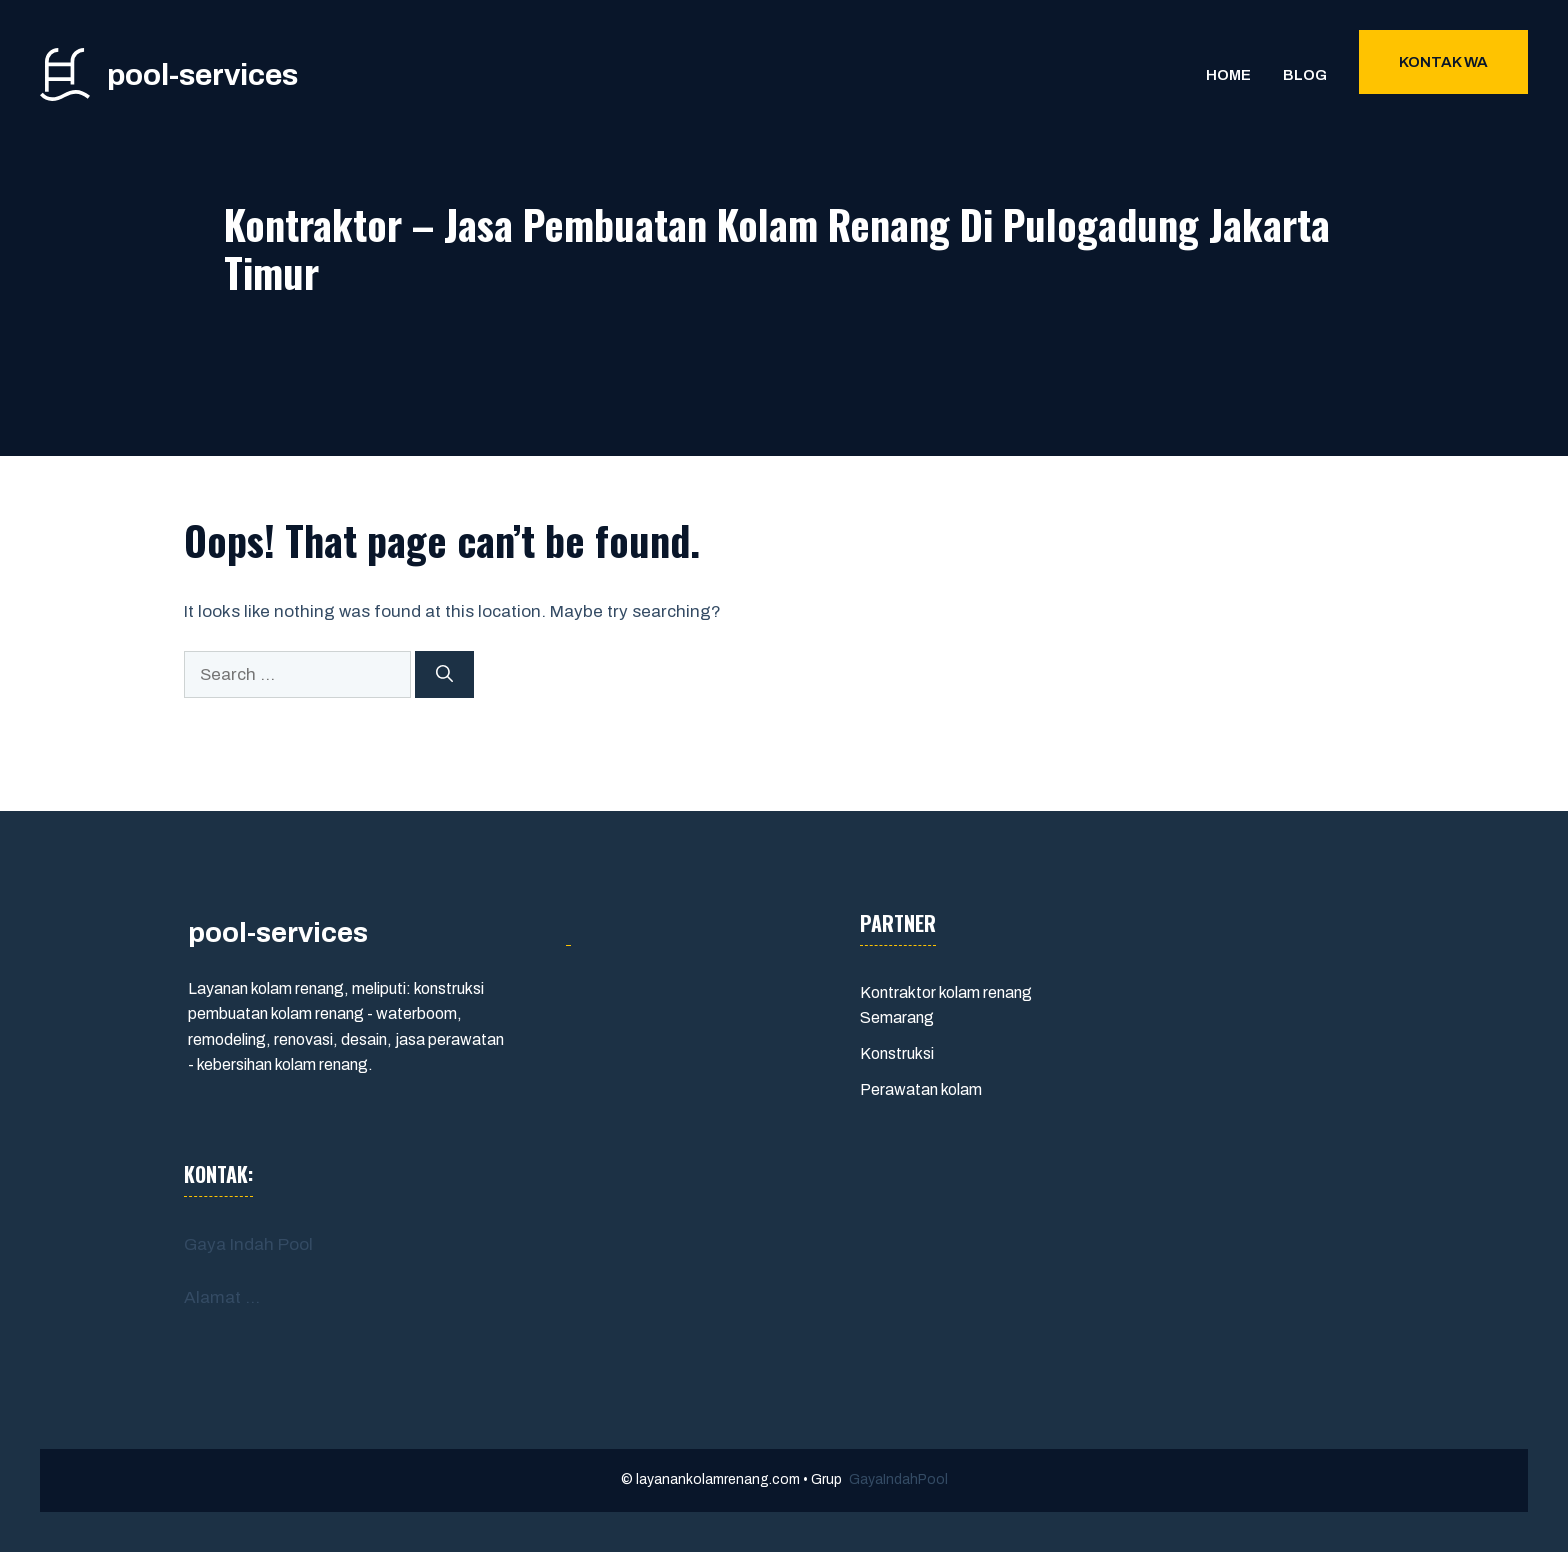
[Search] (444, 675)
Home (1228, 75)
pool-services (202, 75)
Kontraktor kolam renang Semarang (946, 1005)
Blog (1305, 75)
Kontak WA (1443, 62)
